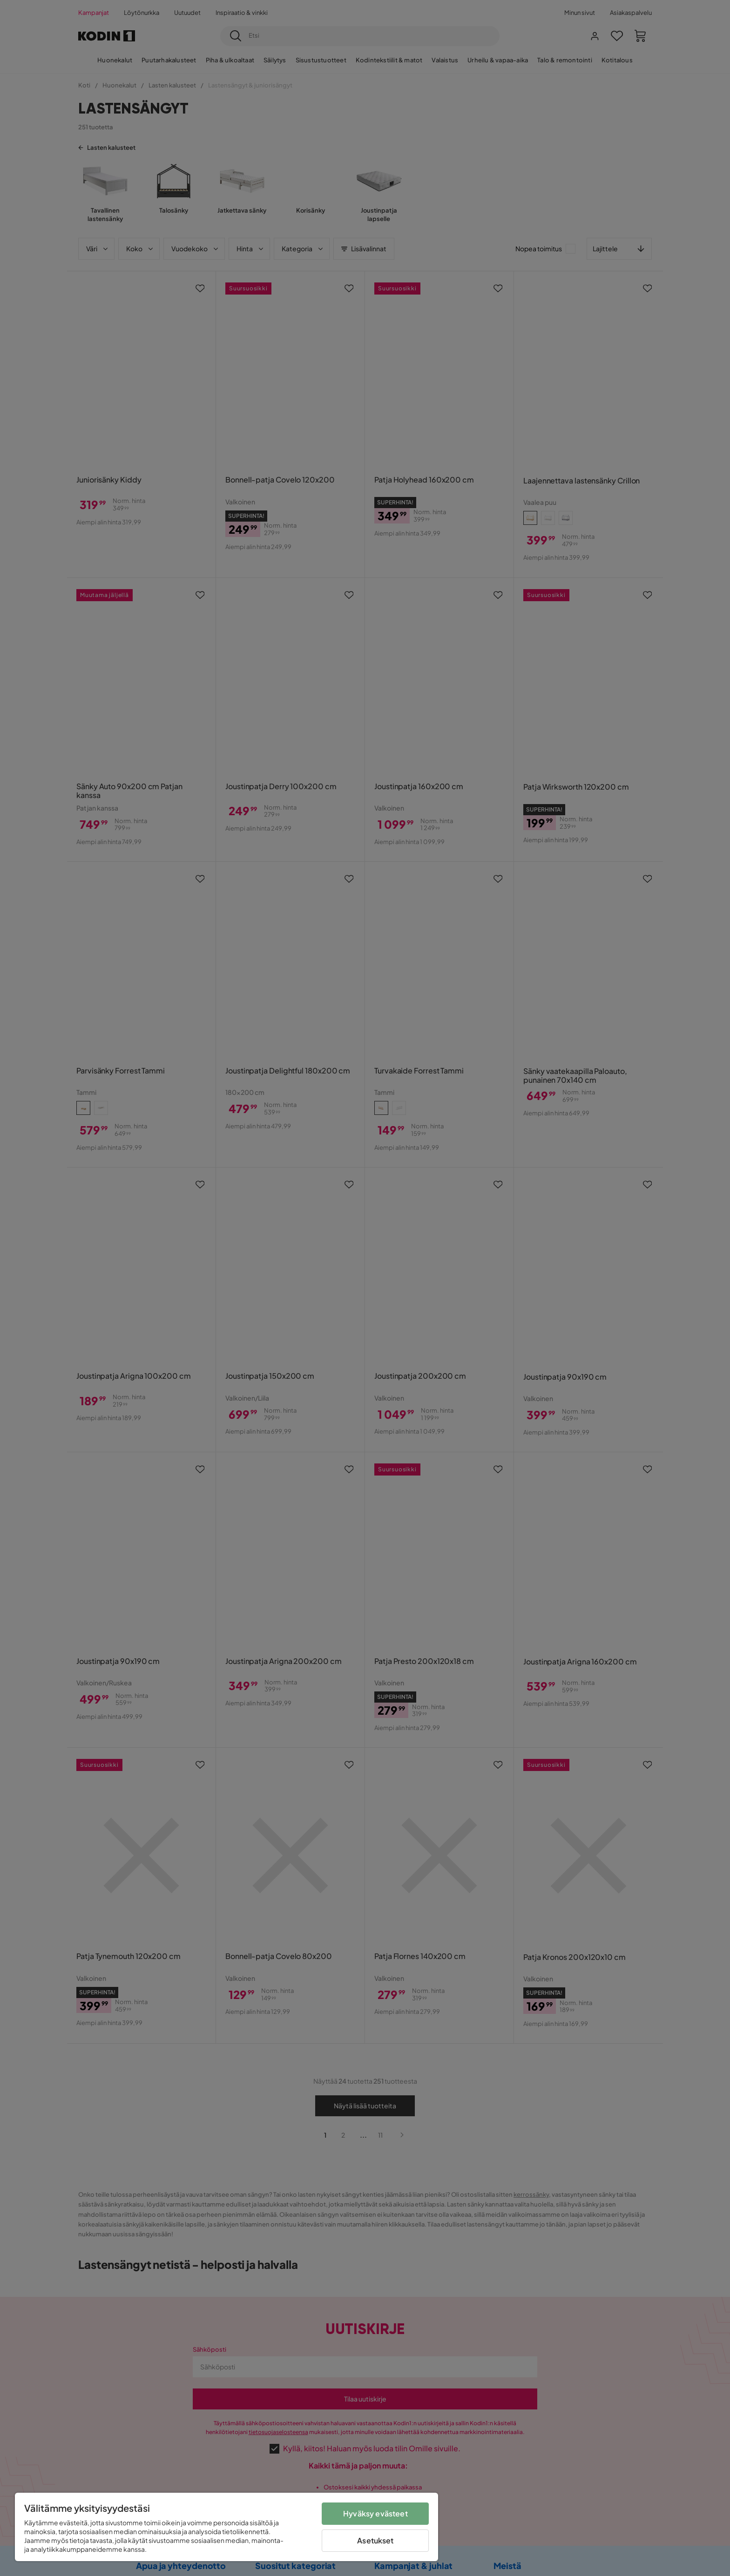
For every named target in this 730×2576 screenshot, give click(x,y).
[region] (226, 2527)
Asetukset (375, 2540)
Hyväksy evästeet (375, 2513)
